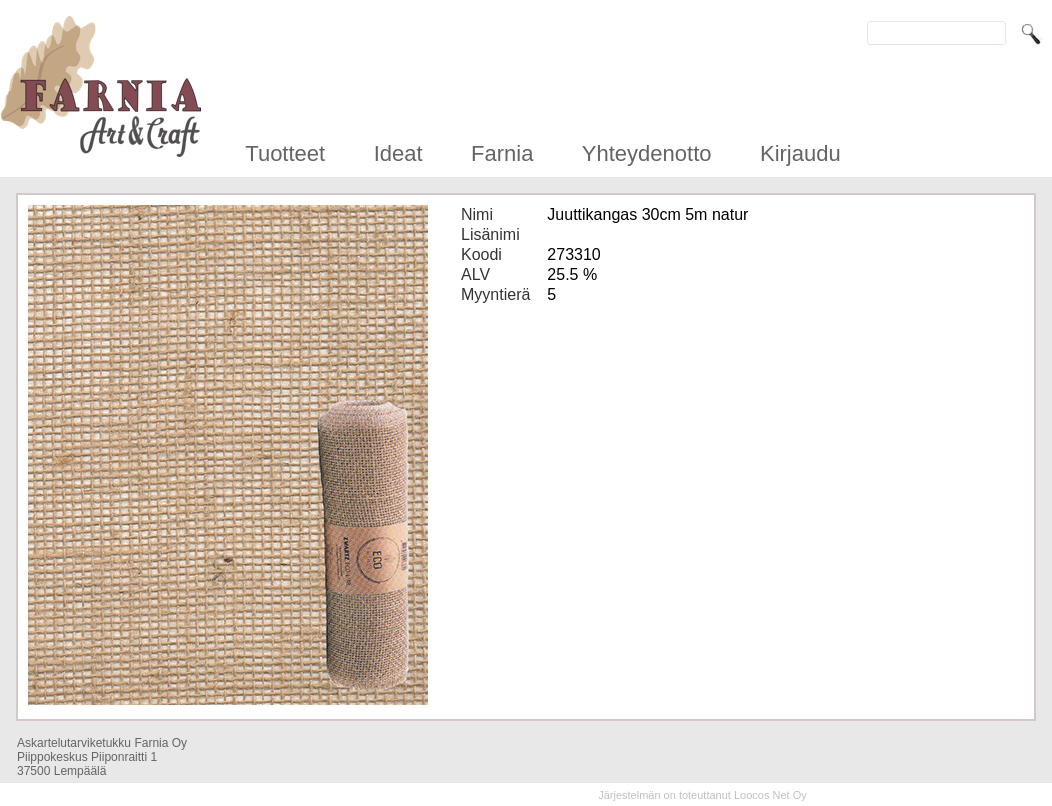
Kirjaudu (800, 153)
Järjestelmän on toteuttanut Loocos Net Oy (702, 795)
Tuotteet (285, 153)
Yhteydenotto (647, 153)
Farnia (502, 153)
